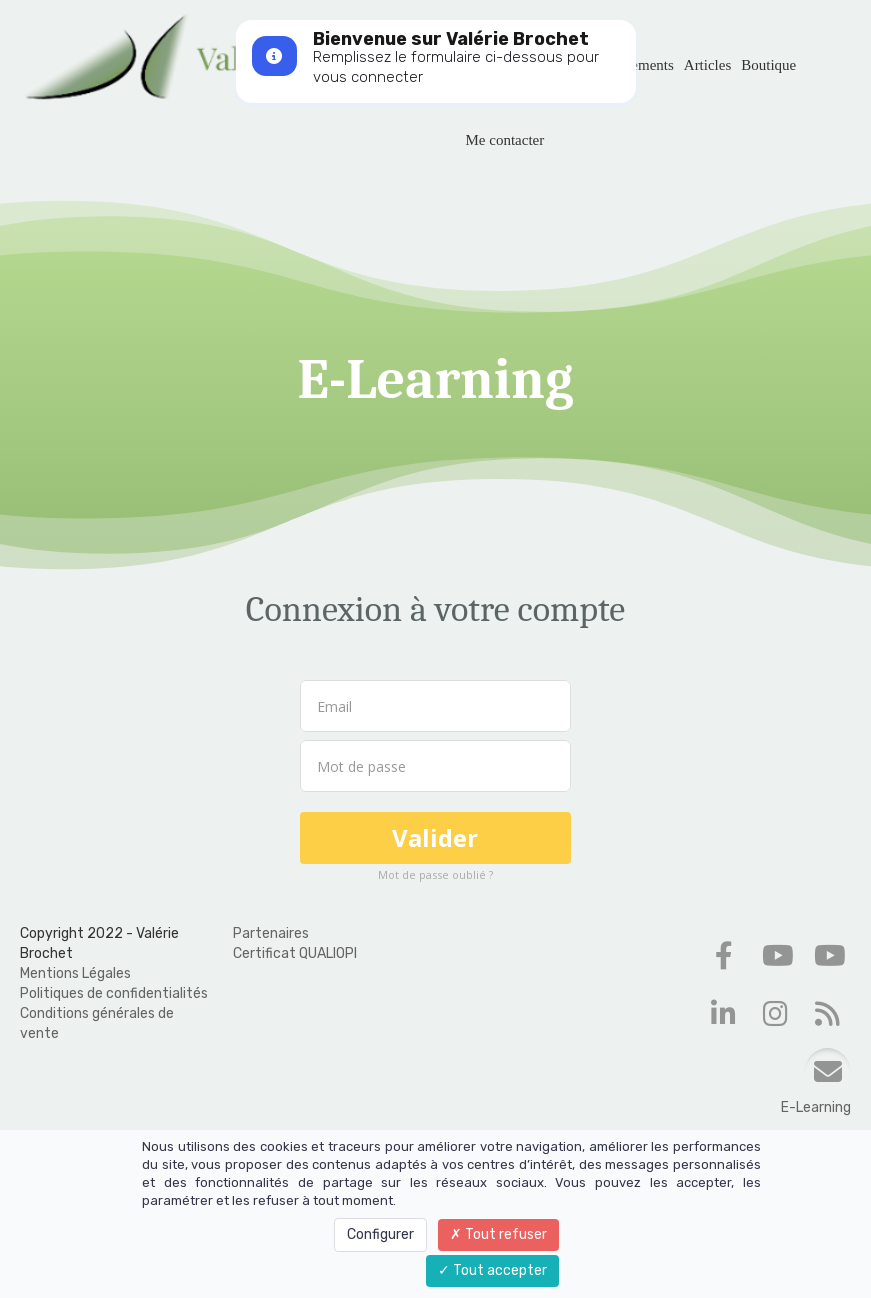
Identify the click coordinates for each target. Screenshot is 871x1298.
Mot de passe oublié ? (435, 874)
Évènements (636, 65)
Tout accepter (492, 1270)
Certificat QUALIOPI (295, 953)
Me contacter (505, 140)
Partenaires (271, 933)
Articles (707, 65)
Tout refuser (498, 1234)
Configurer (380, 1234)
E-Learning (816, 1107)
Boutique (768, 65)
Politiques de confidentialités (114, 993)
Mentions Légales (75, 973)
